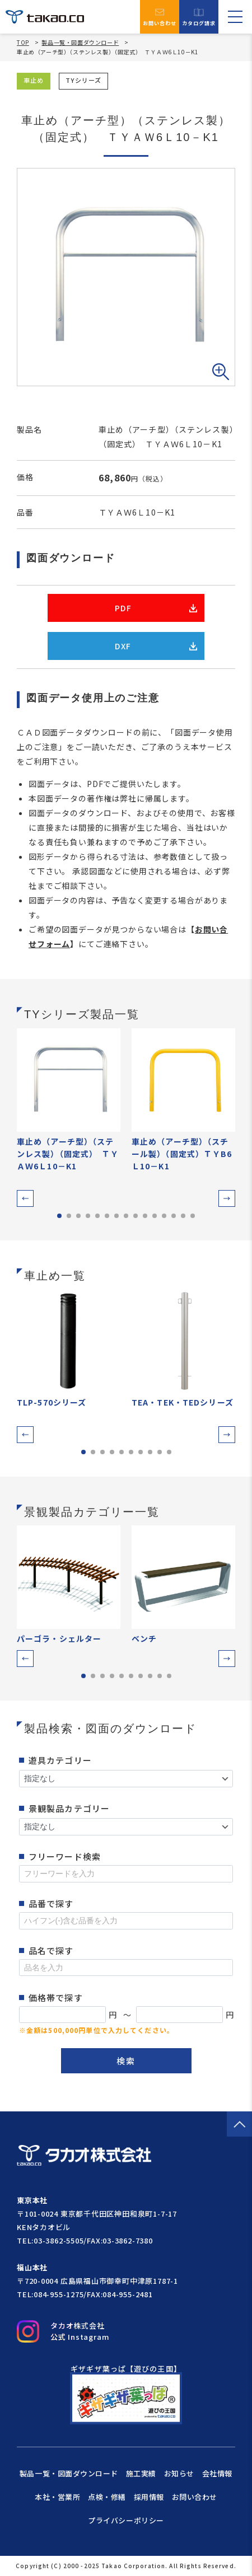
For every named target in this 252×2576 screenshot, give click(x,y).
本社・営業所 (57, 2496)
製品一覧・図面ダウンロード (80, 42)
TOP (23, 42)
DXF (156, 646)
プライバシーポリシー (126, 2520)
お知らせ (179, 2473)
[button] (25, 1198)
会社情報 (217, 2473)
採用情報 (149, 2496)
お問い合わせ (160, 17)
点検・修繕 (107, 2496)
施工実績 (141, 2473)
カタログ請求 (199, 17)
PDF (156, 607)
